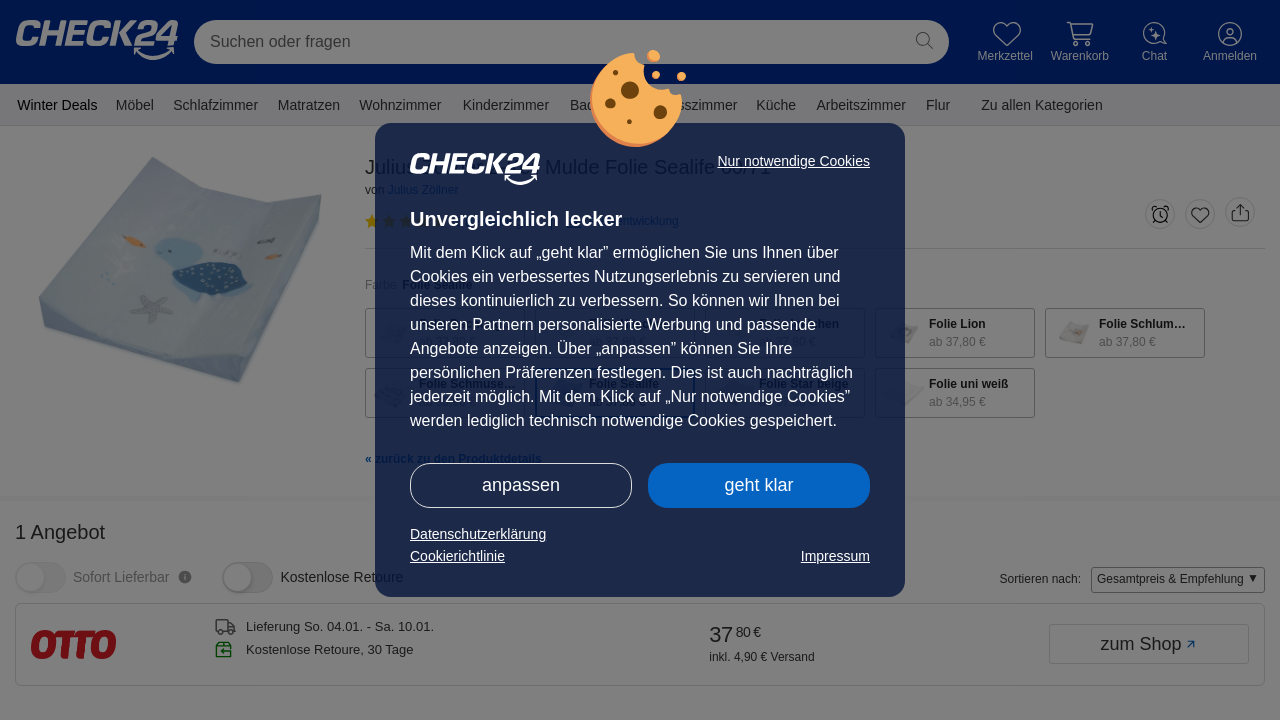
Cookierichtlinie (457, 556)
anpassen (521, 485)
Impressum (835, 556)
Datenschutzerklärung (478, 534)
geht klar (758, 485)
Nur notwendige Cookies (793, 161)
